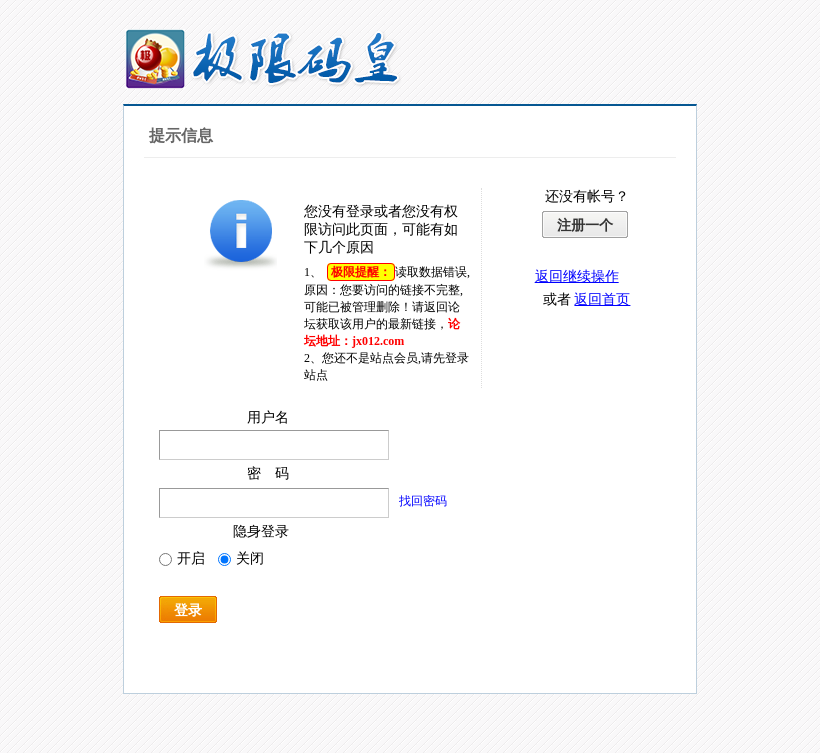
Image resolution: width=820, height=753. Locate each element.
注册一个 (585, 225)
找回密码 (423, 501)
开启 (182, 558)
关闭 (241, 558)
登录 (188, 610)
